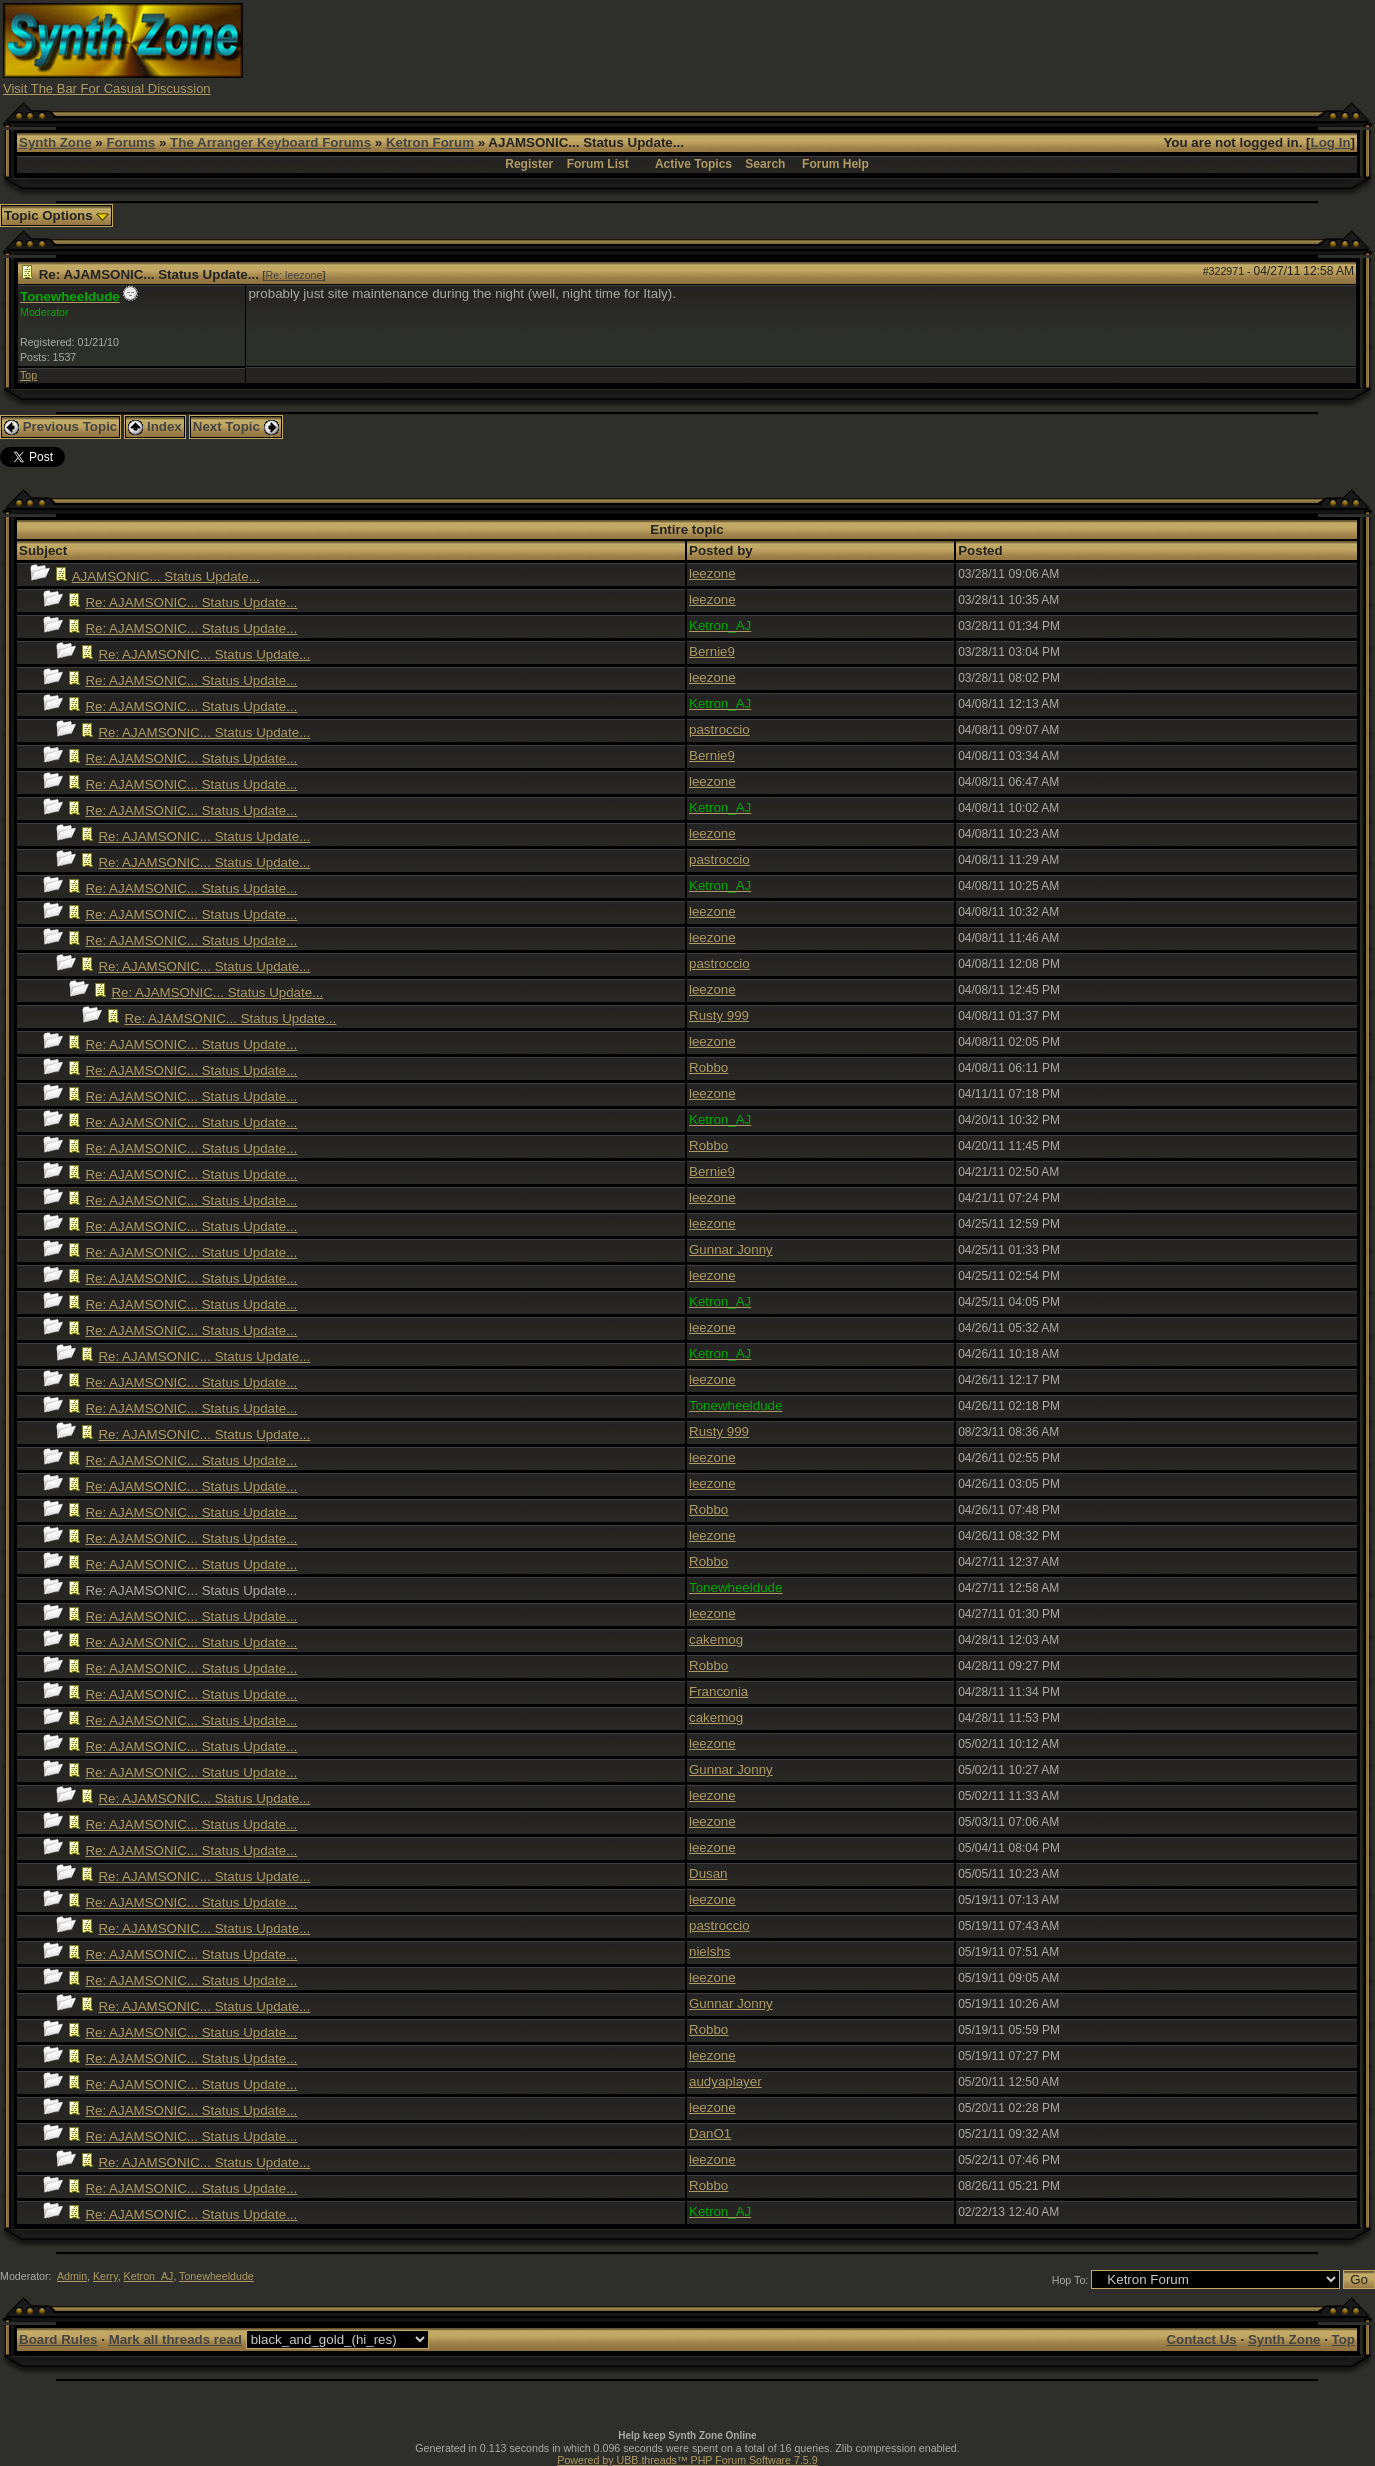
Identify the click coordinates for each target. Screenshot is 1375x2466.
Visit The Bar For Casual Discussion (107, 88)
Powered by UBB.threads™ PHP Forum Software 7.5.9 (687, 2460)
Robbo (708, 1067)
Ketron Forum (430, 142)
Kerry (105, 2276)
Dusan (708, 1873)
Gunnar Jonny (731, 1249)
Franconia (718, 1691)
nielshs (710, 1951)
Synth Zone (55, 142)
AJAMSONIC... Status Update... (166, 576)
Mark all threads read (175, 2339)
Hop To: (1070, 2280)
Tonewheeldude (216, 2276)
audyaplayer (725, 2081)
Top (28, 375)
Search (765, 164)
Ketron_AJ (149, 2276)
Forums (130, 142)
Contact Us (1201, 2339)
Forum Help (835, 164)
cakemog (716, 1639)
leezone (712, 573)
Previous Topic (60, 426)
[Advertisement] (1008, 48)
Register (529, 164)
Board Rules (58, 2339)
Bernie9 (712, 651)
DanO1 (710, 2133)
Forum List (598, 164)
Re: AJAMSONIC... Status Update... (191, 602)
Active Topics (693, 164)
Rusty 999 (719, 1015)
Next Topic (236, 426)
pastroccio (719, 729)
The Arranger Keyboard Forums (270, 142)
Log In (1331, 142)
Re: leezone (294, 275)
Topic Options (56, 215)
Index (155, 426)
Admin (72, 2276)
